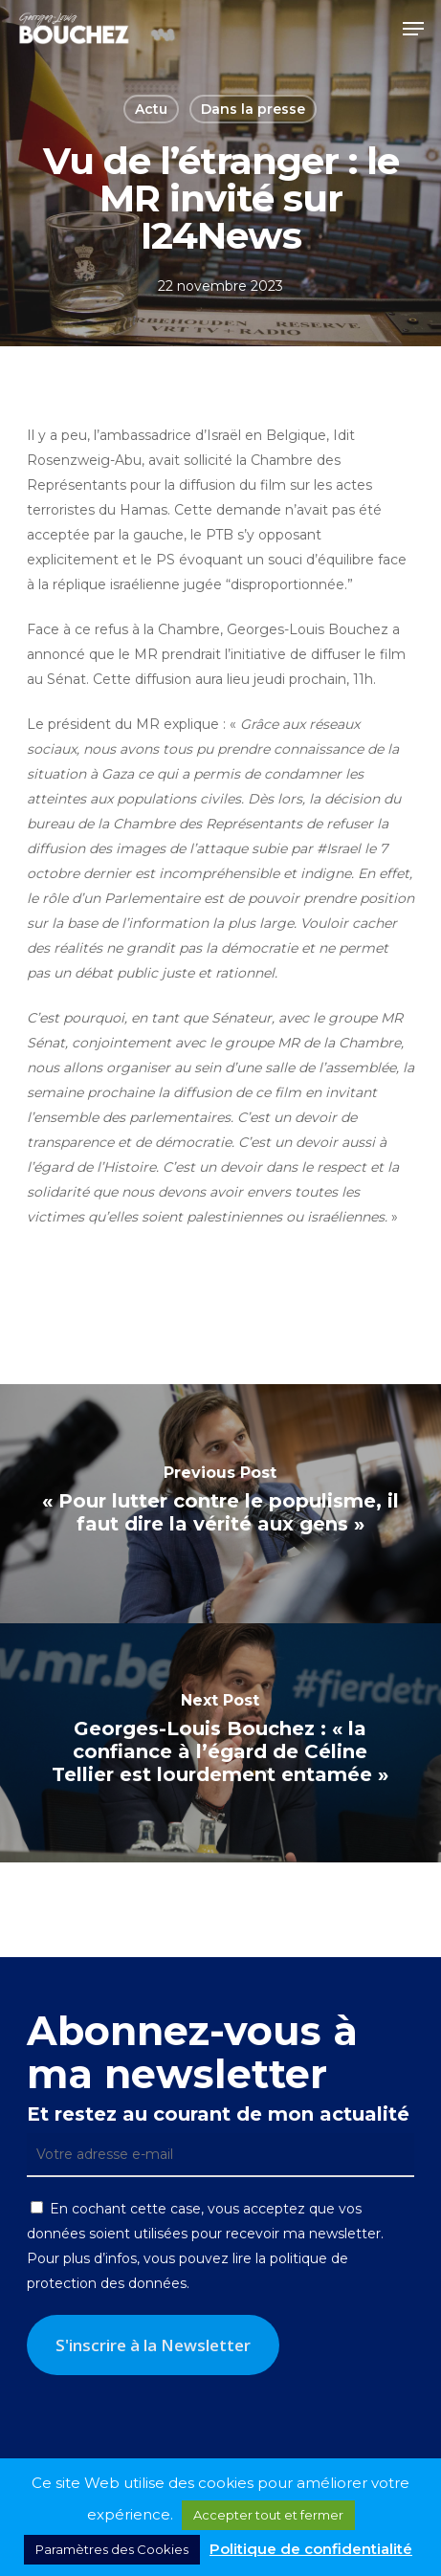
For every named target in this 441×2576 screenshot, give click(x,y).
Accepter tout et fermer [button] (268, 2514)
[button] (413, 28)
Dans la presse (253, 109)
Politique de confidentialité (310, 2549)
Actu (151, 109)
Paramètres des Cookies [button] (111, 2549)
